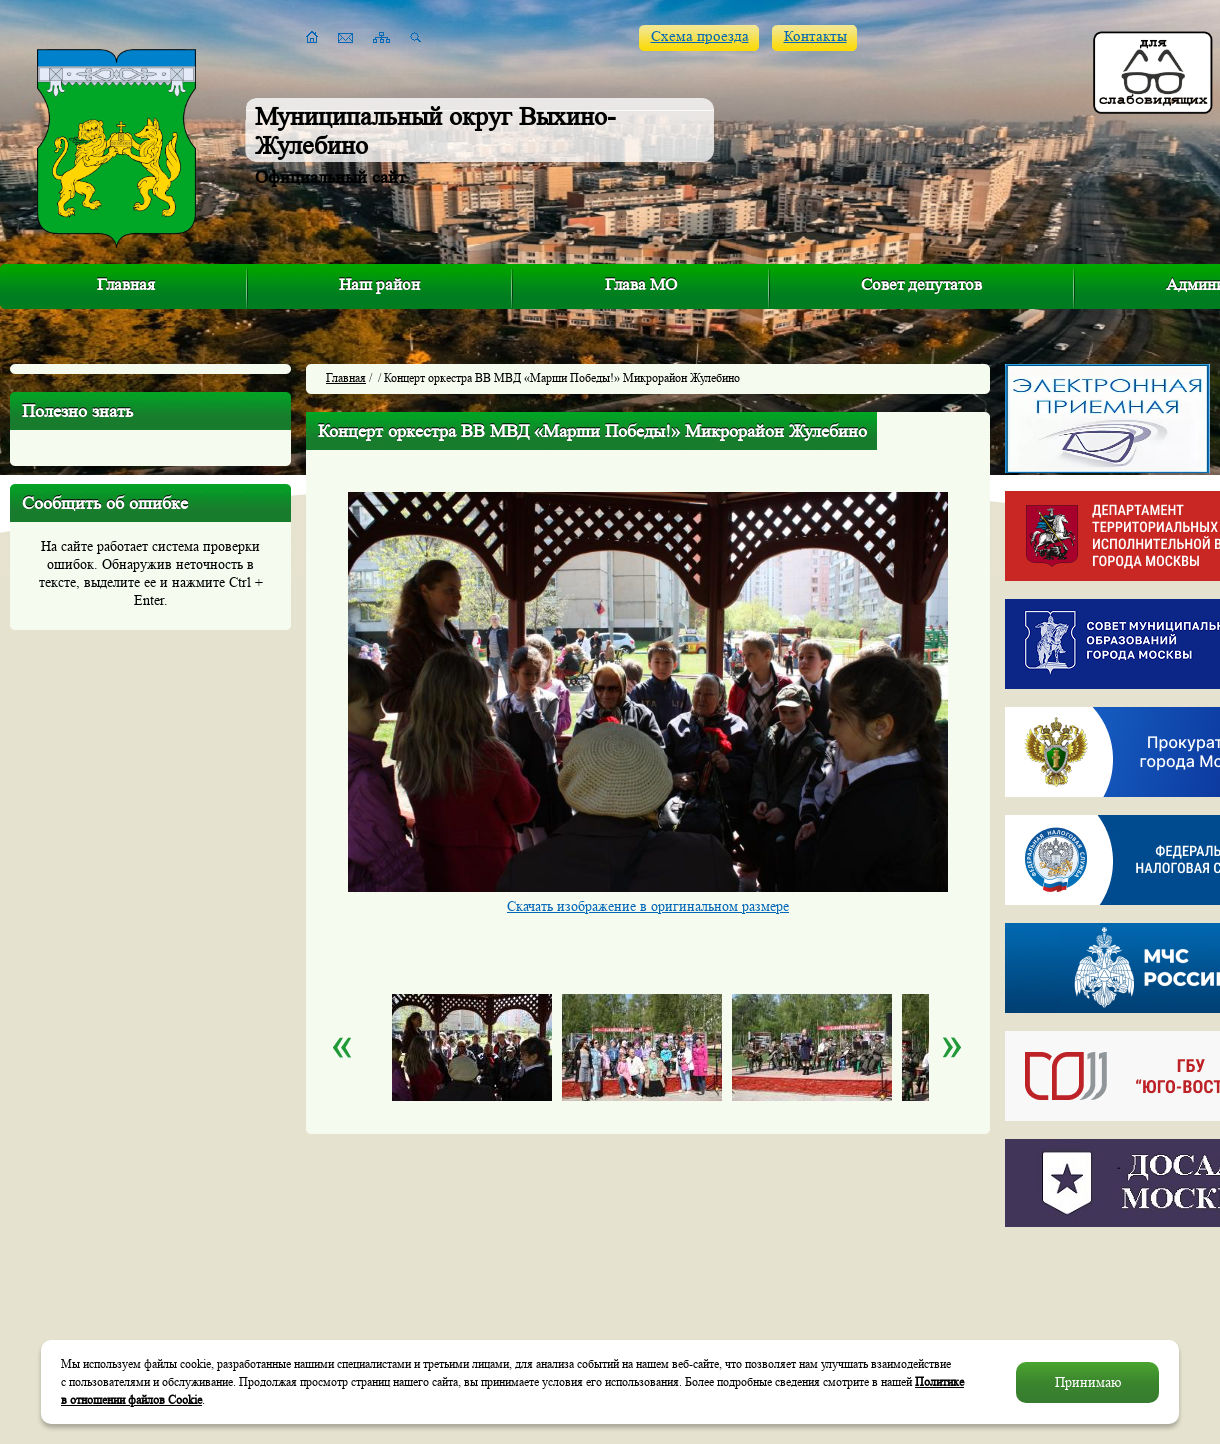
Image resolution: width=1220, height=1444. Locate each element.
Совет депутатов (921, 284)
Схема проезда (700, 36)
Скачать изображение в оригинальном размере (648, 906)
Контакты (815, 36)
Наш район (379, 284)
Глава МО (641, 284)
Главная (126, 284)
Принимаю (1088, 1382)
